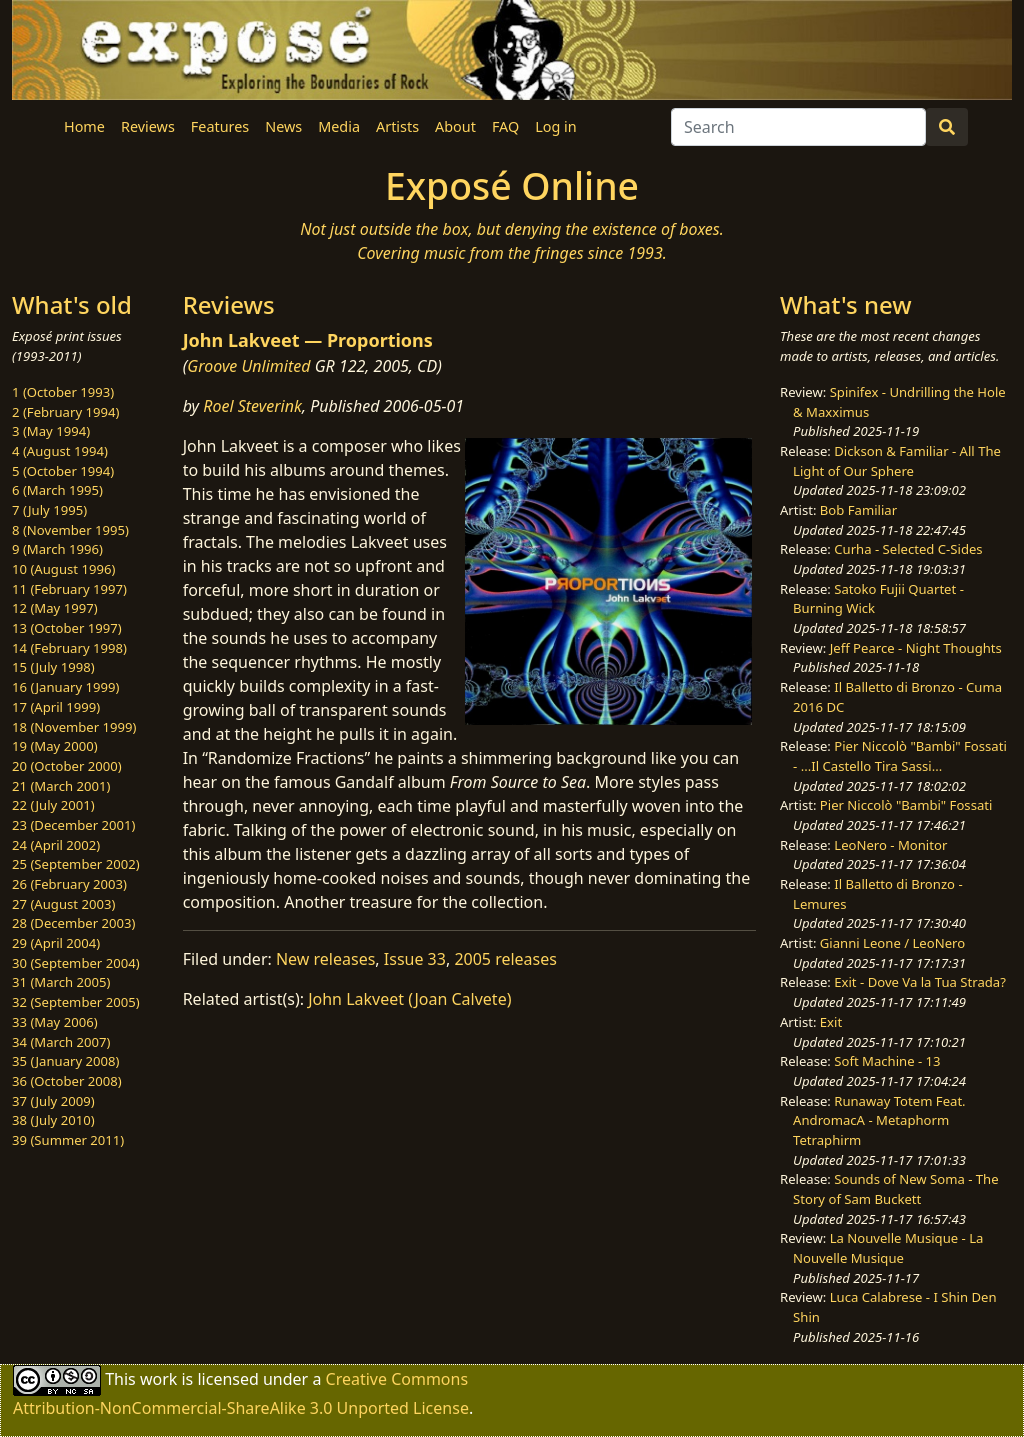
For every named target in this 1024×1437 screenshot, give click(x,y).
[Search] (798, 127)
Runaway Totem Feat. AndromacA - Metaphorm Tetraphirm (879, 1120)
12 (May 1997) (55, 608)
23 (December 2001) (73, 825)
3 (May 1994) (51, 431)
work (158, 1378)
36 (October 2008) (67, 1081)
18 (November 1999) (74, 727)
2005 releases (505, 959)
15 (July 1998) (53, 667)
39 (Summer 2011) (68, 1140)
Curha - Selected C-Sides (908, 549)
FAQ (505, 126)
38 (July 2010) (53, 1120)
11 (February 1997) (69, 589)
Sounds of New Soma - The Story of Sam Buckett (895, 1189)
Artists (397, 126)
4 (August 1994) (60, 451)
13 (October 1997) (67, 628)
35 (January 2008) (65, 1061)
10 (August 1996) (63, 569)
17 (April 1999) (56, 707)
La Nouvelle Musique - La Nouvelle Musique (888, 1248)
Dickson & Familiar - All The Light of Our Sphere (897, 461)
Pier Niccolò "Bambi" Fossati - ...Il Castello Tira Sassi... (900, 756)
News (283, 126)
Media (339, 126)
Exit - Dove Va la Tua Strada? (920, 982)
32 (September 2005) (76, 1002)
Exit (831, 1022)
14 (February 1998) (69, 648)
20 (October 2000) (67, 766)
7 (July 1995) (49, 510)
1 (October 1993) (63, 392)
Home (84, 126)
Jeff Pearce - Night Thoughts (916, 648)
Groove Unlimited (248, 366)
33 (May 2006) (55, 1022)
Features (220, 126)
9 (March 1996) (57, 549)
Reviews (148, 126)
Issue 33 (415, 959)
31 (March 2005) (61, 982)
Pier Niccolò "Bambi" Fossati (906, 805)
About (455, 126)
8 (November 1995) (70, 530)
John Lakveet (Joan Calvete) (409, 999)
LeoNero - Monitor (890, 845)
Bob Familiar (858, 510)
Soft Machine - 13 (887, 1061)
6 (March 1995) (57, 490)
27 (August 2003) (63, 904)
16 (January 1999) (65, 687)
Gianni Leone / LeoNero (892, 943)
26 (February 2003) (69, 884)
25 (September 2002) (76, 864)
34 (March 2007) (61, 1042)
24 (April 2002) (56, 845)
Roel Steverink (252, 406)
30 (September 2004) (76, 963)
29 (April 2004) (56, 943)
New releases (325, 959)
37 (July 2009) (53, 1101)
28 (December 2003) (73, 923)
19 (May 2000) (55, 746)
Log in (555, 126)
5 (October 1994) (63, 471)
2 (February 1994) (65, 412)
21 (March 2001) (61, 786)
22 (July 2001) (53, 805)
